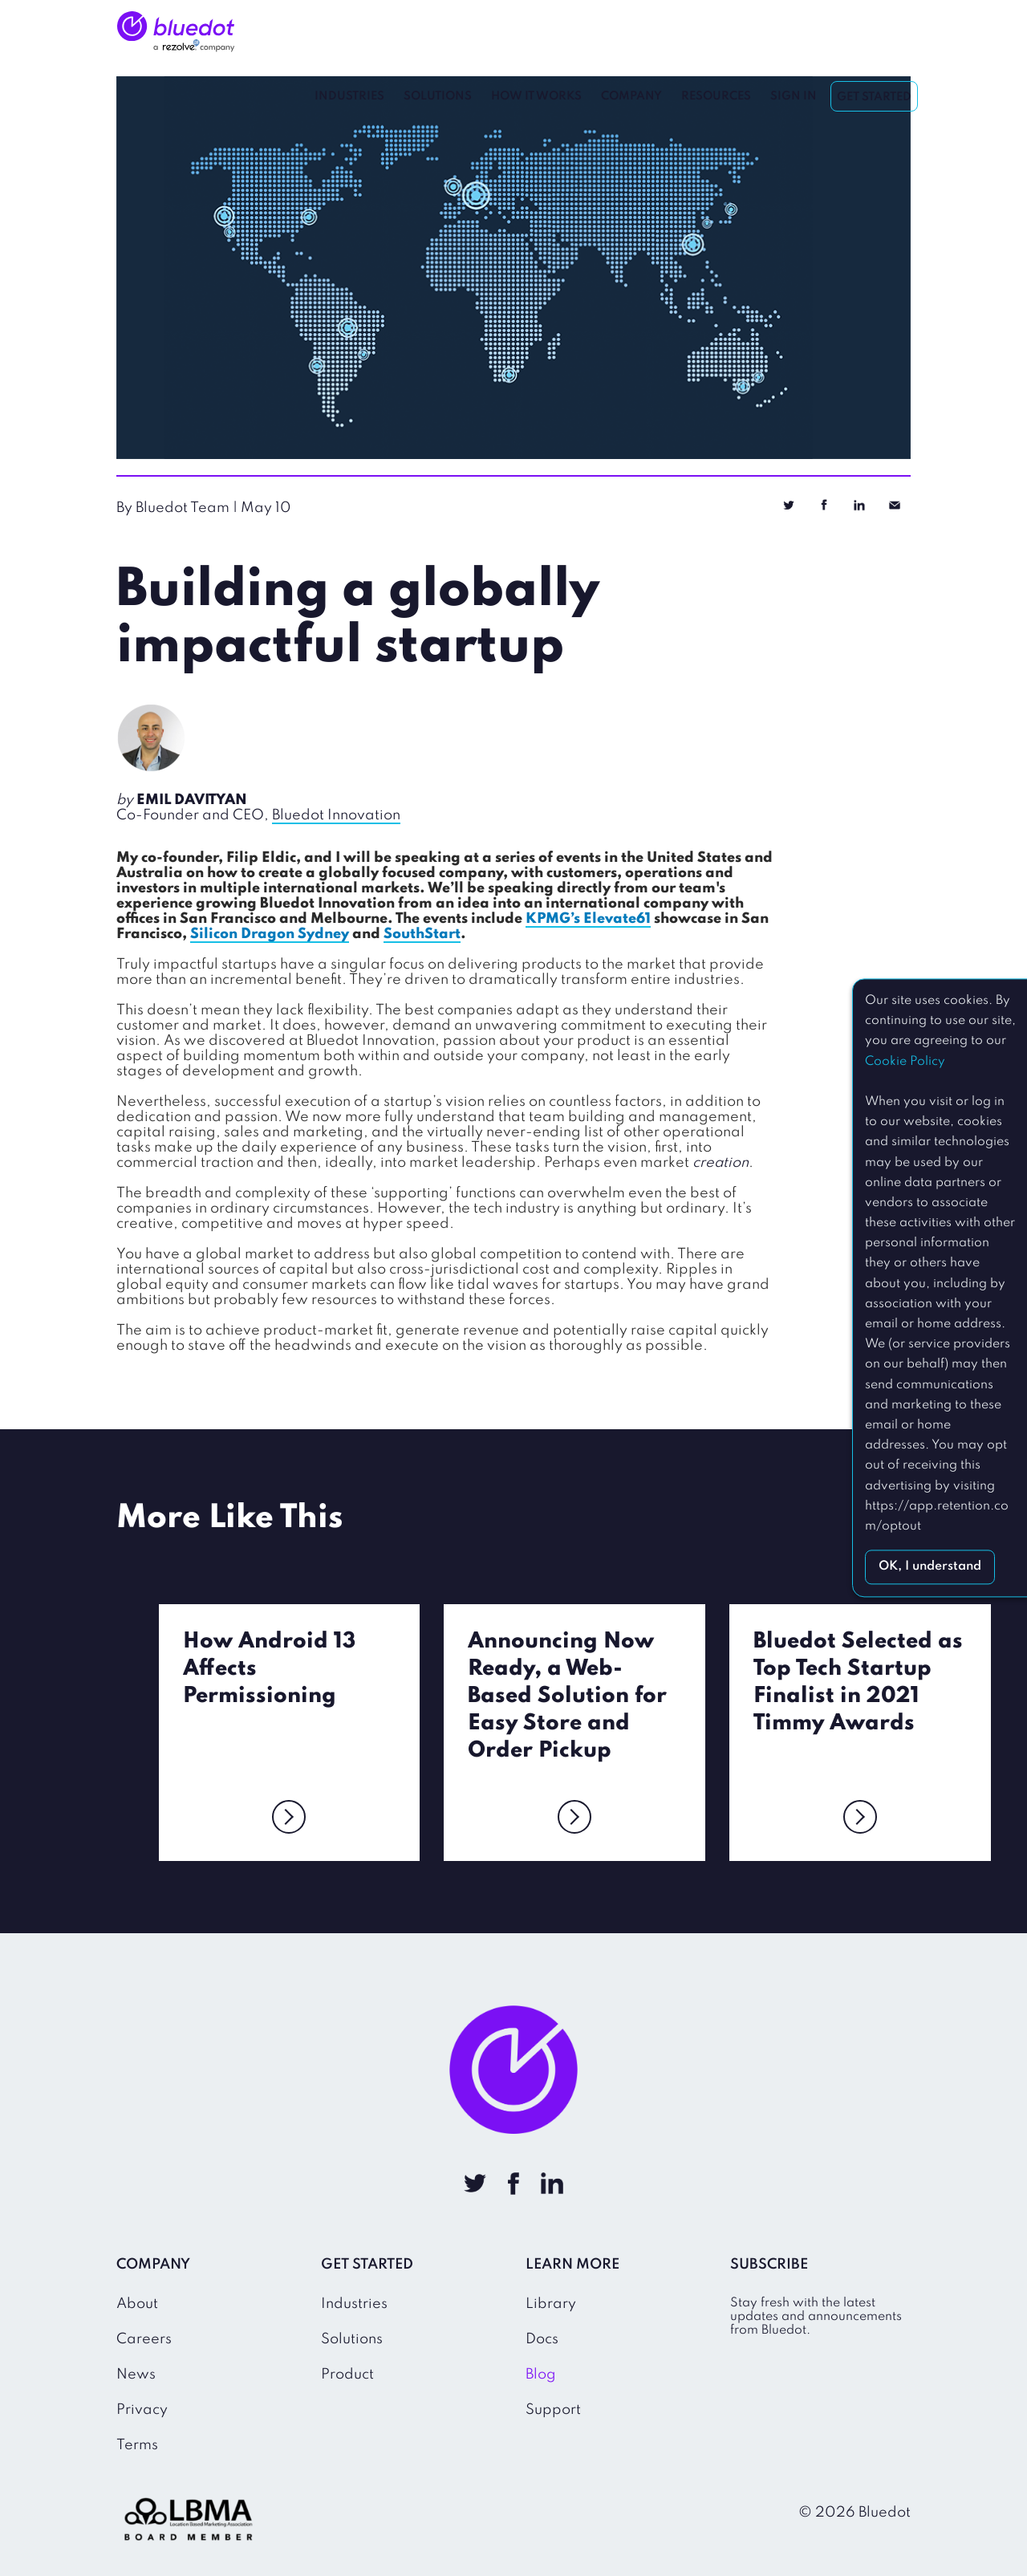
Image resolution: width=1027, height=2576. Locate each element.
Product (347, 2373)
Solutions (438, 32)
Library (551, 2302)
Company (632, 32)
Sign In (794, 32)
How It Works (537, 32)
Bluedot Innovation (336, 815)
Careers (144, 2337)
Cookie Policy (905, 1061)
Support (553, 2408)
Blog (541, 2373)
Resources (717, 32)
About (137, 2302)
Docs (542, 2337)
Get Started (875, 33)
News (136, 2373)
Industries (350, 32)
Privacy (142, 2408)
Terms (137, 2443)
